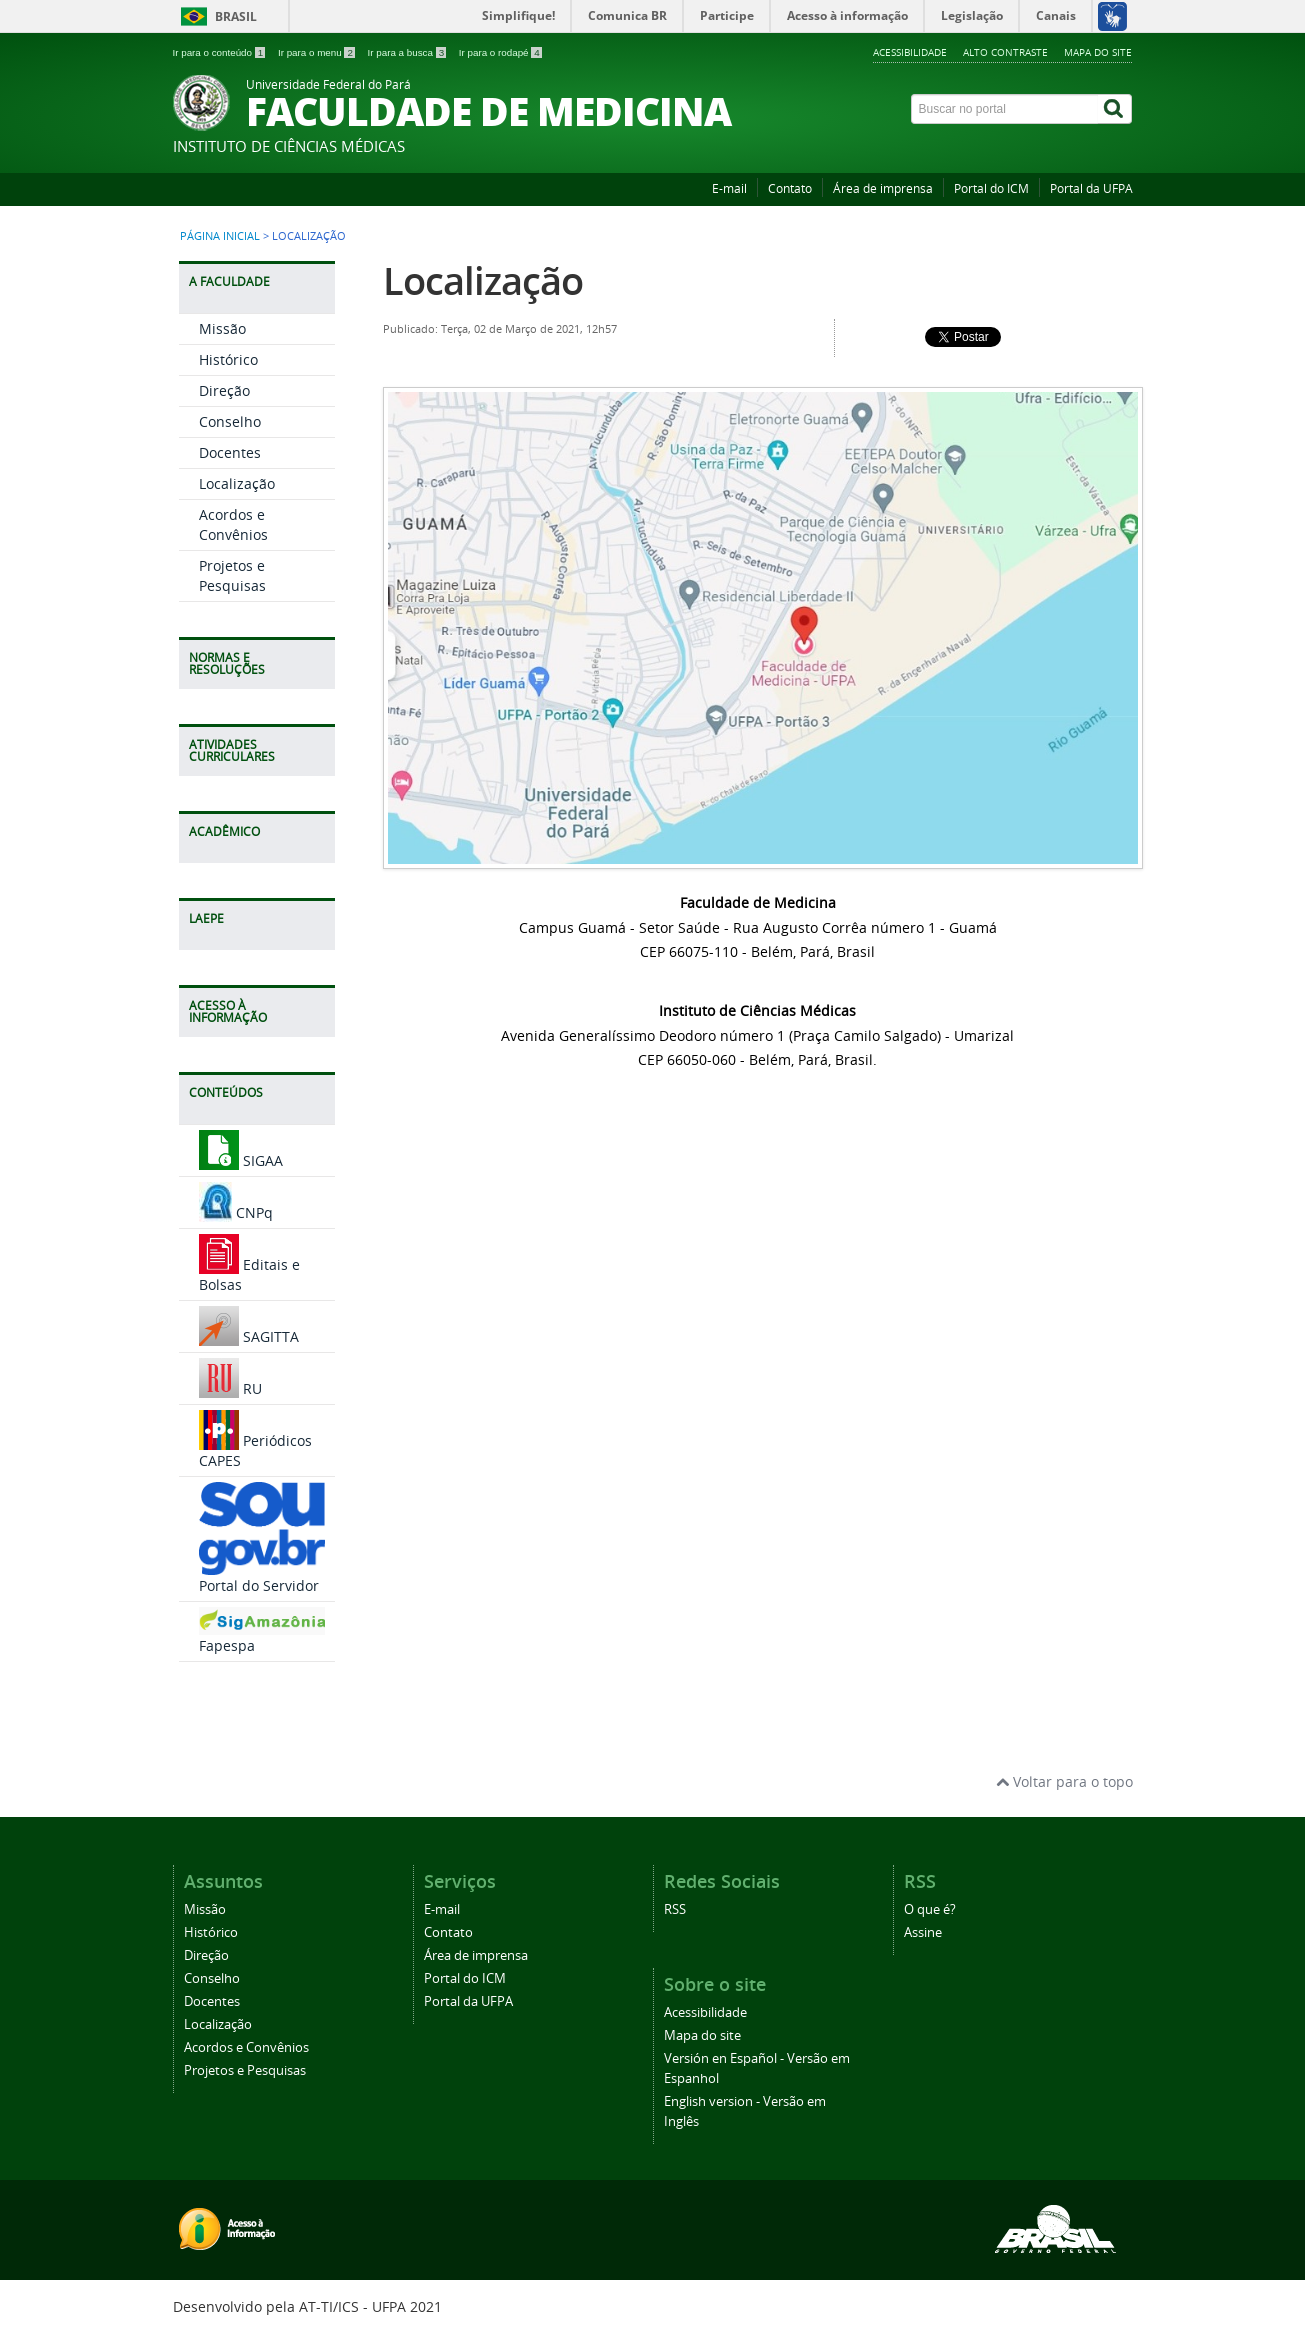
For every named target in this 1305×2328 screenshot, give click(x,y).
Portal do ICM (991, 188)
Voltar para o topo (1064, 1781)
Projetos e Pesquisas (232, 575)
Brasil (236, 16)
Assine (923, 1932)
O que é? (930, 1909)
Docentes (230, 452)
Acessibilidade (910, 52)
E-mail (729, 188)
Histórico (228, 359)
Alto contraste (1005, 52)
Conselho (230, 421)
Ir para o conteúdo (220, 52)
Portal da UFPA (1091, 188)
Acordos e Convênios (233, 524)
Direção (224, 390)
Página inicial (220, 236)
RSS (675, 1909)
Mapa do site (1098, 52)
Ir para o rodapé (500, 52)
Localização (237, 483)
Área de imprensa (883, 188)
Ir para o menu (318, 52)
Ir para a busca (408, 52)
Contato (790, 188)
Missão (222, 328)
